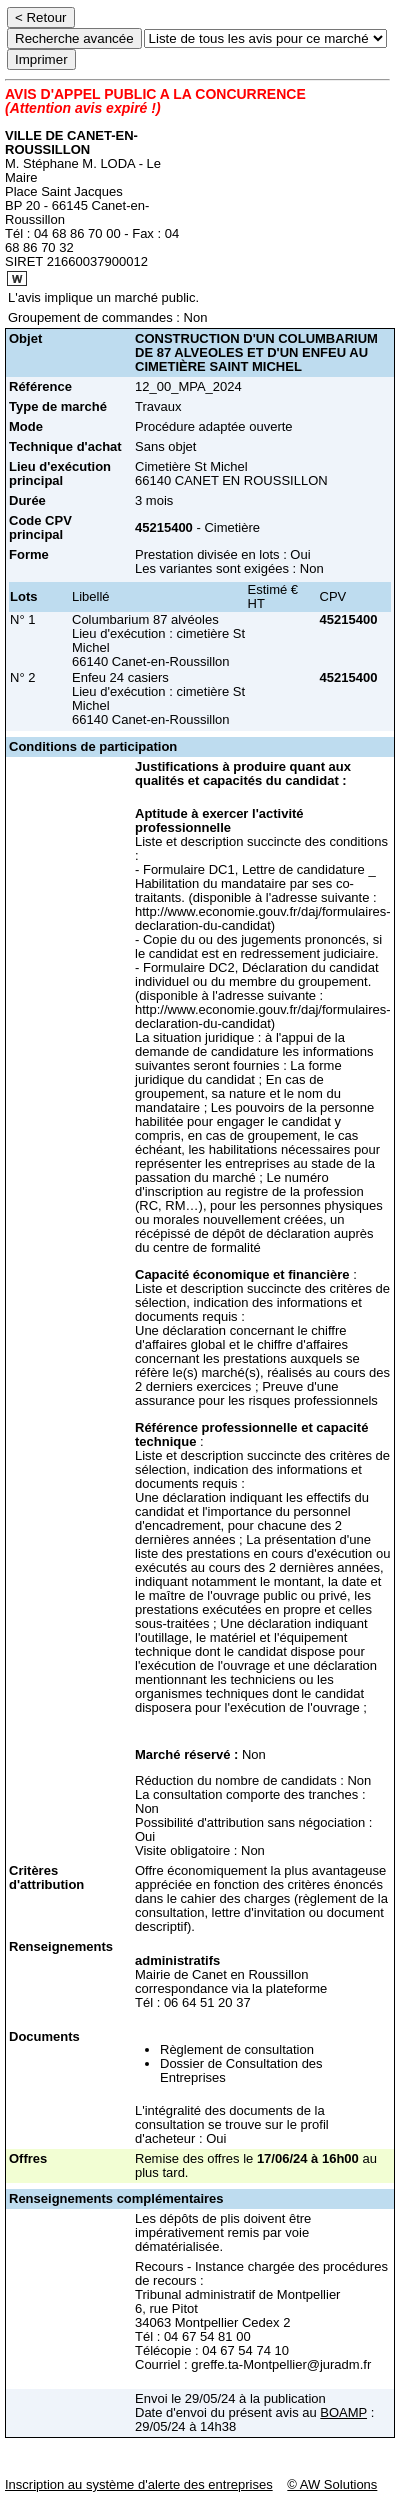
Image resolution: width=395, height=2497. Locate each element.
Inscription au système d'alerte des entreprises (139, 2484)
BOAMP (343, 2412)
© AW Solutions (332, 2484)
